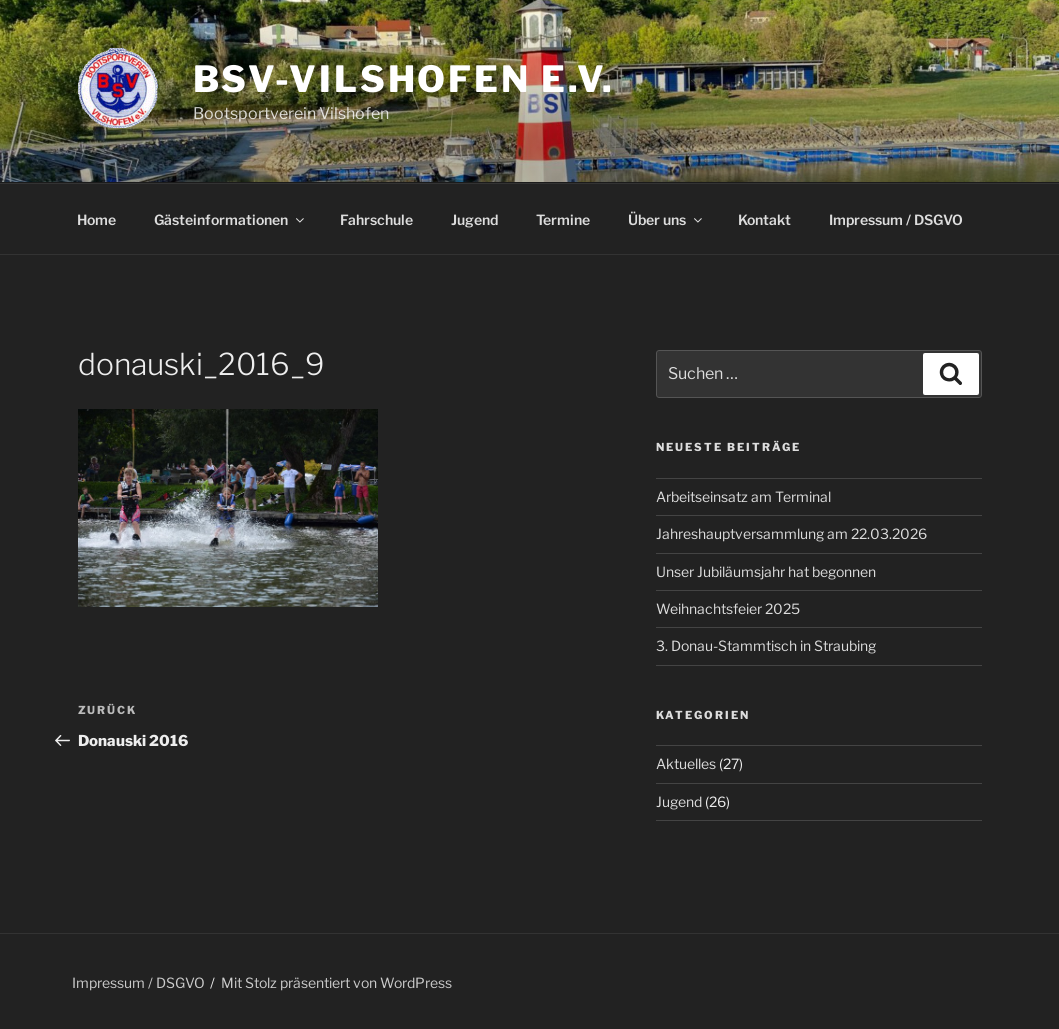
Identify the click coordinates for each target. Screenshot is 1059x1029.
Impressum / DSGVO (896, 219)
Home (96, 219)
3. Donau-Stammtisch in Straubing (766, 645)
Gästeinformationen (230, 219)
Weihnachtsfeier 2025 (728, 608)
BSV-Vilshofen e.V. (404, 79)
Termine (563, 219)
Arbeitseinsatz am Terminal (743, 496)
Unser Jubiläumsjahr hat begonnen (766, 571)
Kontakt (764, 219)
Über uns (666, 219)
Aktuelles (686, 763)
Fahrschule (376, 219)
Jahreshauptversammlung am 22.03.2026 (791, 533)
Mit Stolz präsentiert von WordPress (336, 982)
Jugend (474, 219)
